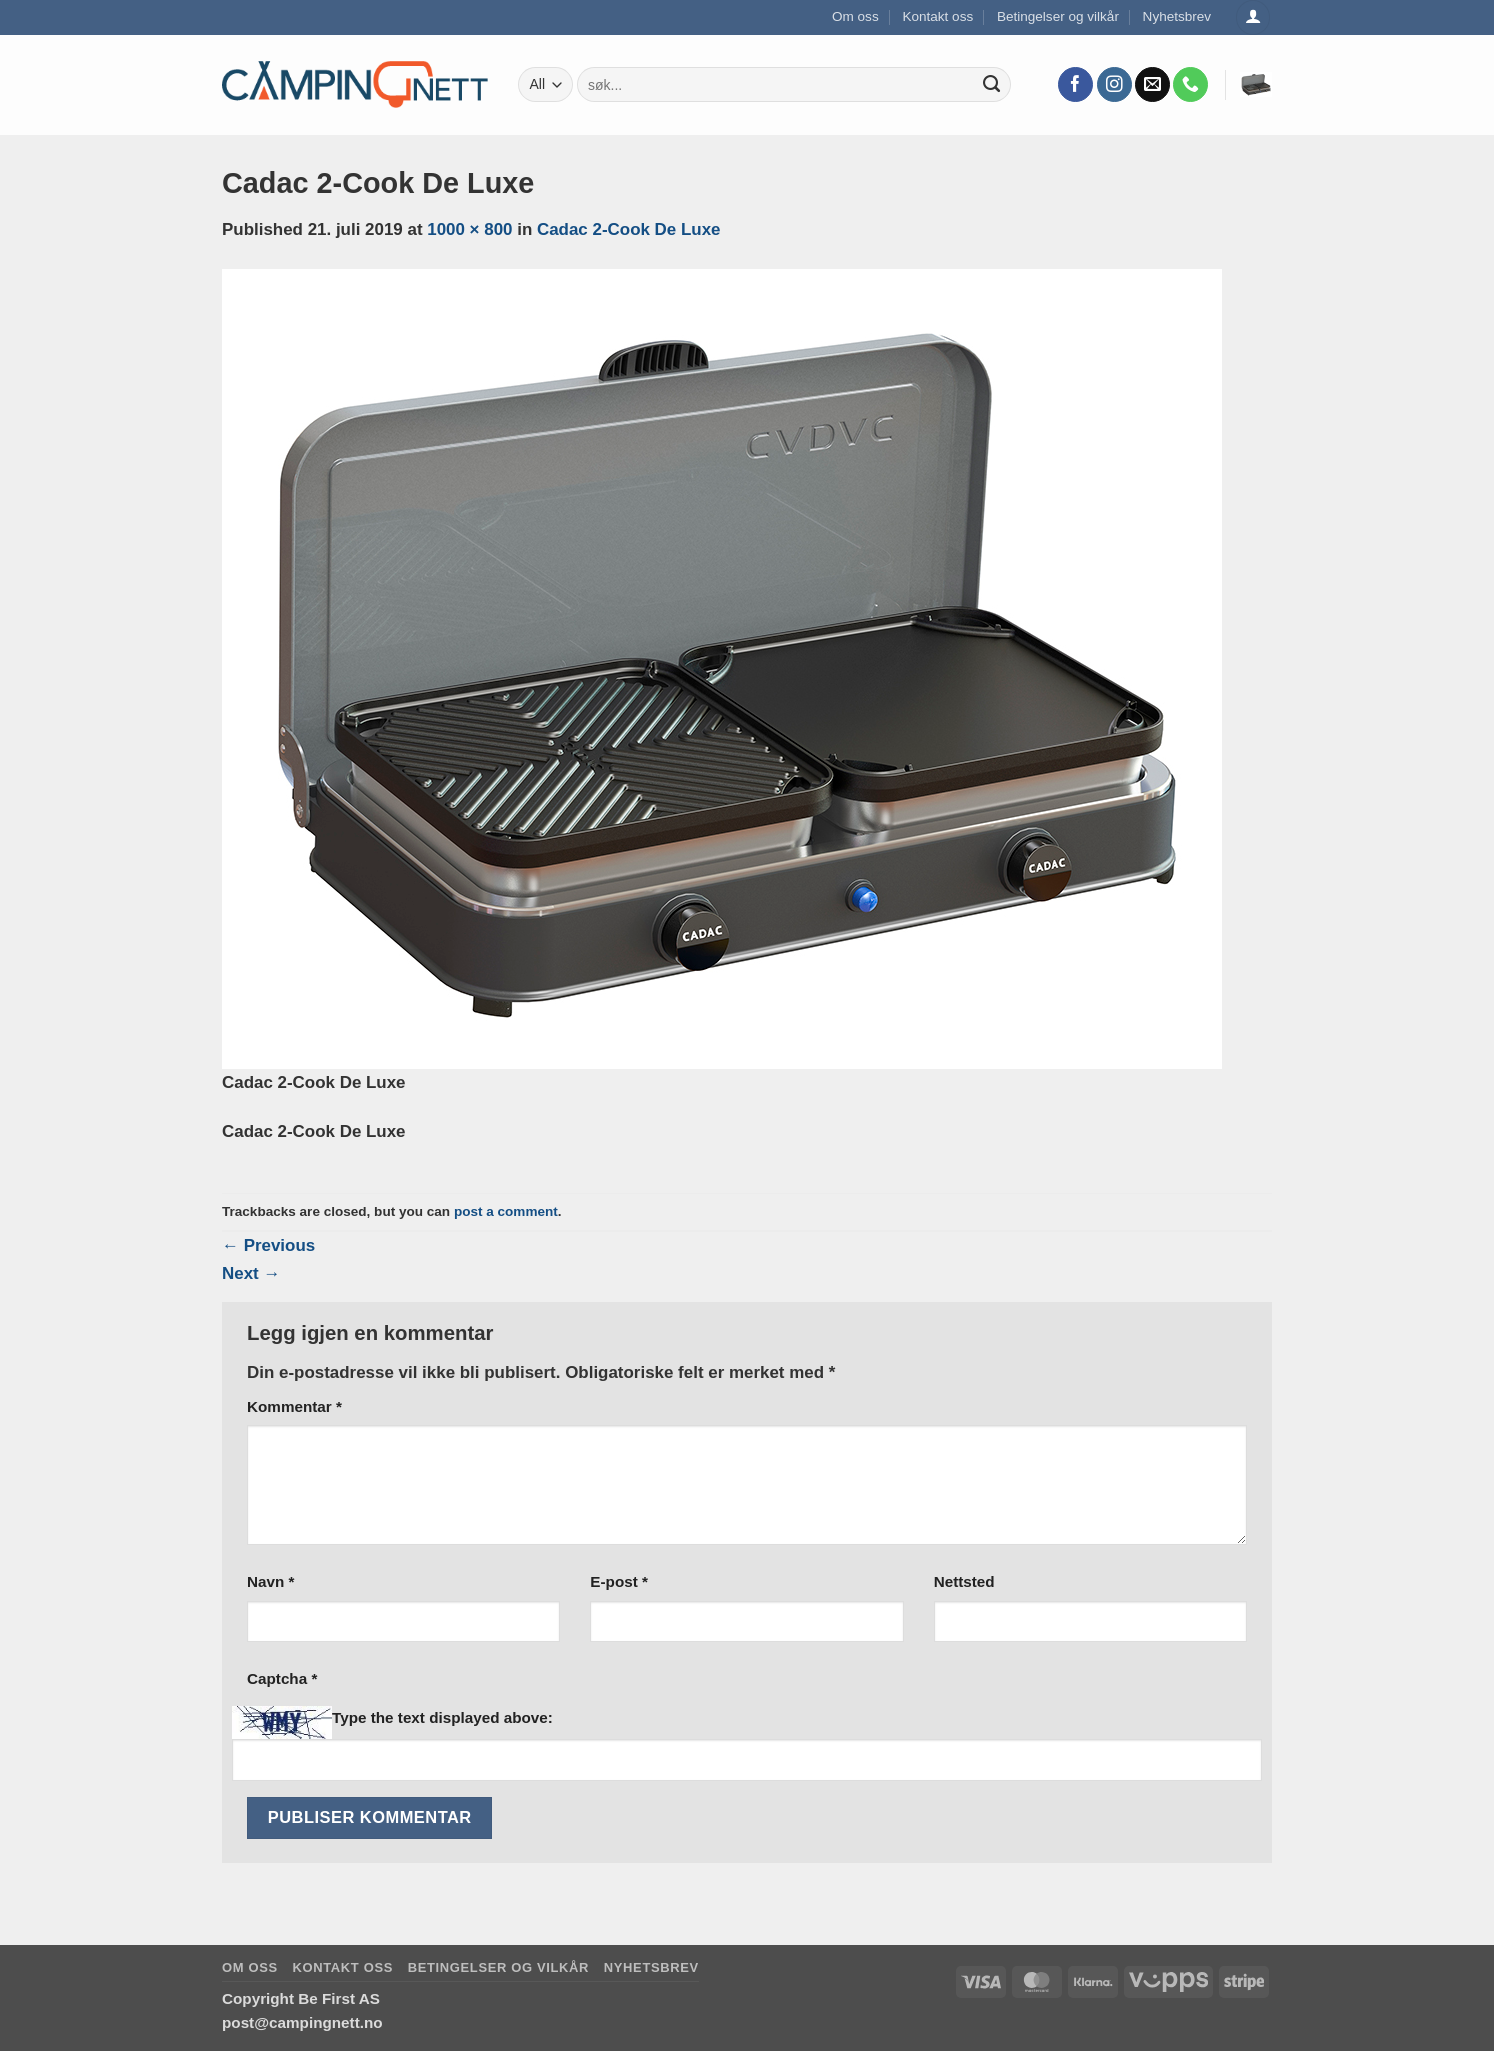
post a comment (506, 1211)
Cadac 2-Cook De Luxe (629, 229)
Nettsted (964, 1581)
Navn (270, 1581)
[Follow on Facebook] (1075, 85)
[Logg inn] (1253, 17)
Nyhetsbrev (1177, 16)
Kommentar (294, 1406)
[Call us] (1190, 85)
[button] (1256, 85)
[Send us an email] (1152, 85)
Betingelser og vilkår (1058, 16)
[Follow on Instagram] (1114, 85)
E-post (619, 1581)
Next (251, 1273)
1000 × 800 (469, 229)
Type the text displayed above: (442, 1717)
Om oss (855, 16)
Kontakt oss (937, 16)
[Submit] (992, 85)
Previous (268, 1245)
